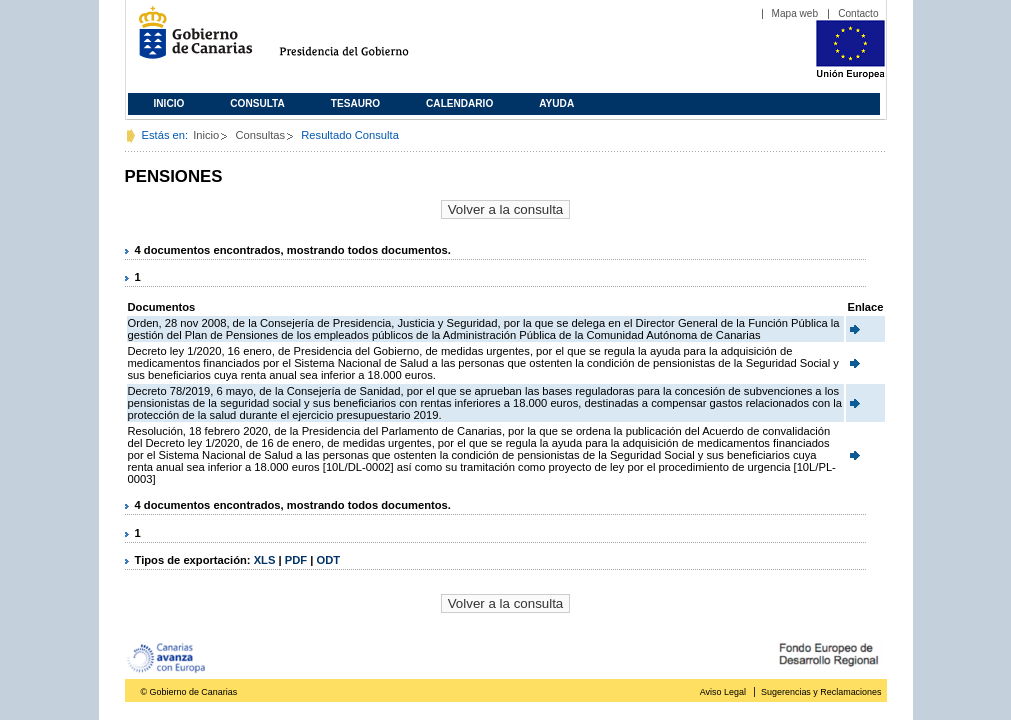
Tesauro (355, 103)
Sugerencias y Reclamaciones (821, 692)
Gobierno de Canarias (189, 40)
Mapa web (795, 13)
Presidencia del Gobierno (362, 40)
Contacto (858, 13)
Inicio (169, 103)
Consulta (257, 103)
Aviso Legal (723, 692)
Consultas (260, 135)
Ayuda (556, 103)
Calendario (459, 103)
